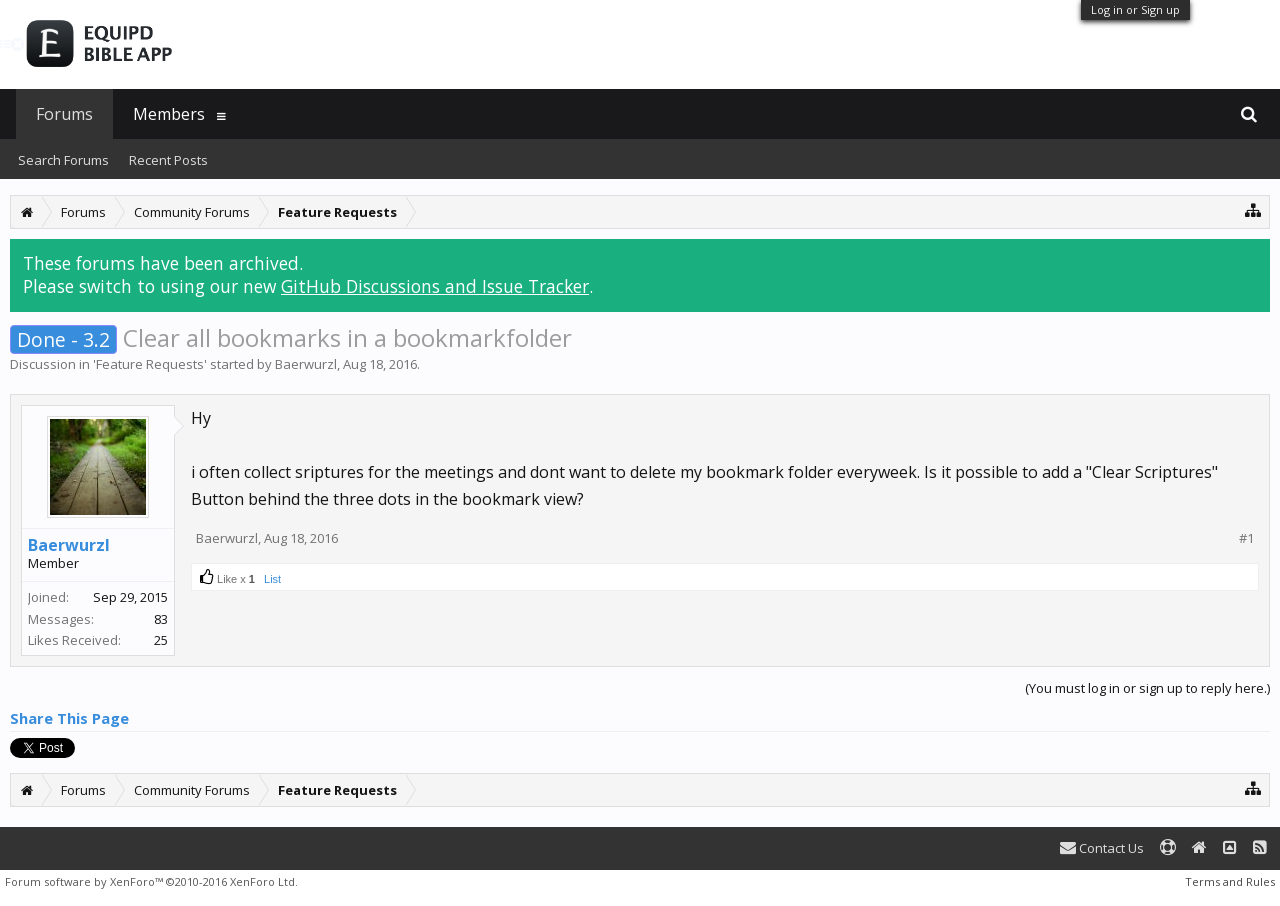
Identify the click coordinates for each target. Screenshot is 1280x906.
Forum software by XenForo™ (151, 881)
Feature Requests (150, 364)
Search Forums (63, 160)
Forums (64, 114)
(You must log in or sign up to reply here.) (1147, 688)
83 (161, 619)
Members (169, 114)
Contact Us (1102, 848)
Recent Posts (168, 160)
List (272, 579)
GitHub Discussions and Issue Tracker (435, 286)
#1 (1246, 538)
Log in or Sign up (1135, 9)
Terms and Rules (1230, 881)
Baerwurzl (306, 364)
